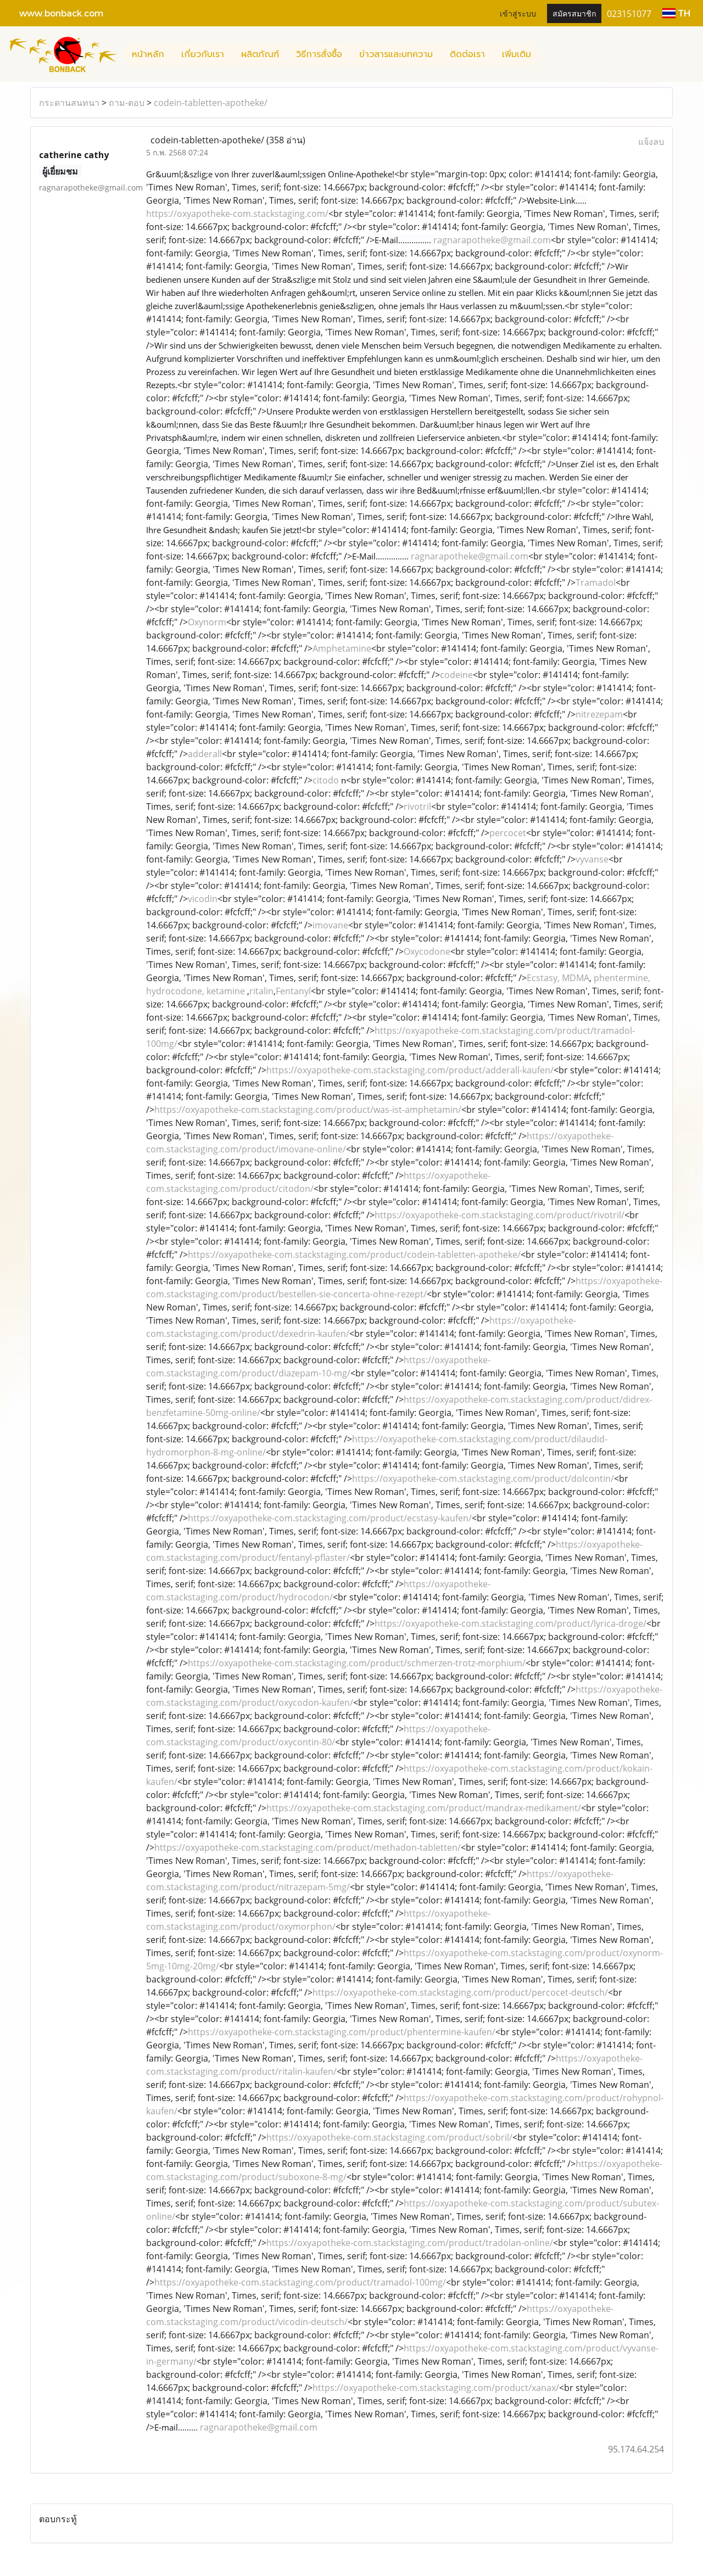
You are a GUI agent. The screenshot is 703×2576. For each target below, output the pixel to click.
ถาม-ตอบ (126, 103)
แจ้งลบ (651, 142)
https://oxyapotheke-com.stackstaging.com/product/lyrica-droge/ (510, 1623)
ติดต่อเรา (467, 54)
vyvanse (592, 859)
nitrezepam (599, 714)
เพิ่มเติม (516, 54)
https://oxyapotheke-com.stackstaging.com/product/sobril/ (389, 2137)
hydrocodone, (176, 991)
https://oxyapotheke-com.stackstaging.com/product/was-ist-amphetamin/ (307, 1110)
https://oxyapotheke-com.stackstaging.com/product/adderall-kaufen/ (410, 1070)
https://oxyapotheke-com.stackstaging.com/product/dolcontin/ (483, 1478)
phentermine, (622, 978)
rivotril (417, 806)
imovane (330, 925)
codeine (456, 675)
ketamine (227, 991)
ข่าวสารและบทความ (396, 54)
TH (676, 12)
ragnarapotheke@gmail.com (492, 240)
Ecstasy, (544, 978)
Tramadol (596, 582)
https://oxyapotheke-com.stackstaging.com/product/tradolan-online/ (409, 2243)
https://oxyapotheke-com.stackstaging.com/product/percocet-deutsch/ (460, 1992)
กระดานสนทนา (69, 103)
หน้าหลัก (148, 54)
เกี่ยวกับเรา (202, 54)
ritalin (261, 991)
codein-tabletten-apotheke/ (210, 103)
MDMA (575, 978)
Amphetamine (342, 648)
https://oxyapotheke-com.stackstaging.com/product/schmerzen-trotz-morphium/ (357, 1663)
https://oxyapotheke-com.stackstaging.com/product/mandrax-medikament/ (423, 1808)
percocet (507, 833)
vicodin (202, 899)
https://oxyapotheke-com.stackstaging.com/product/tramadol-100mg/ (300, 2282)
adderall (205, 754)
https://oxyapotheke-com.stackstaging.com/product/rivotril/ (499, 1215)
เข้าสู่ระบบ (518, 13)
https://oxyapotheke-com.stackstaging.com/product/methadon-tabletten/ (307, 1847)
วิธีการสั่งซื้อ (319, 54)
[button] (549, 54)
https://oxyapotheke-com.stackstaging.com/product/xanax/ (436, 2388)
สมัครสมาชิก (574, 13)
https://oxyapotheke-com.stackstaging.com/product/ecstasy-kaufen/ (330, 1518)
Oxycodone (427, 951)
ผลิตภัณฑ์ (260, 54)
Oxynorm (207, 622)
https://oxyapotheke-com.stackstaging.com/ (237, 214)
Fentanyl (293, 991)
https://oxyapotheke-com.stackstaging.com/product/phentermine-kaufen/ (341, 2032)
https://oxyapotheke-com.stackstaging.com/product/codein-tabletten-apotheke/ (354, 1254)
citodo (326, 780)
